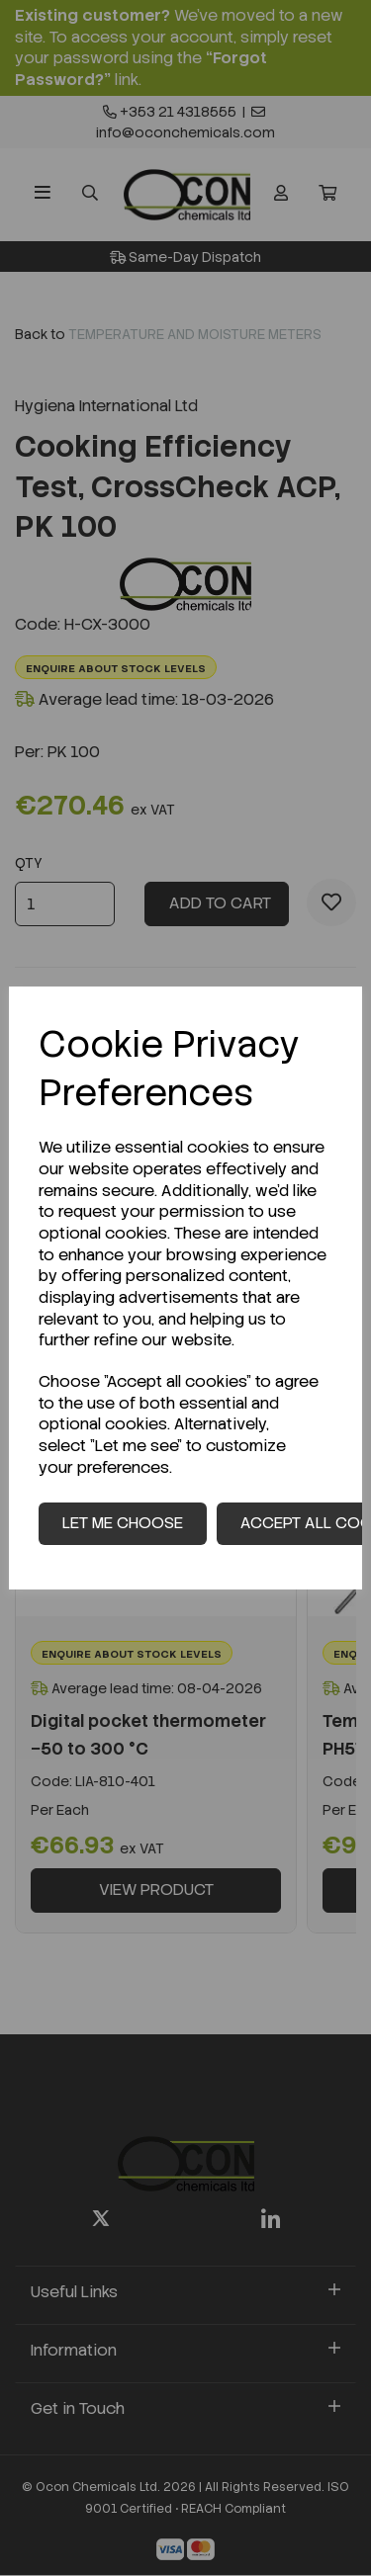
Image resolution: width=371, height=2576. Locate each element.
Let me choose (122, 1522)
